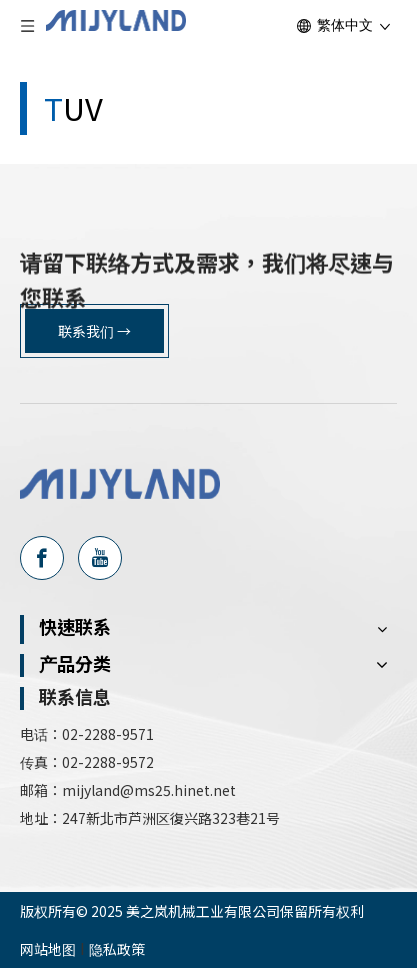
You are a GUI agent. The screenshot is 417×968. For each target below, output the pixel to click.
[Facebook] (42, 558)
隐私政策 (117, 949)
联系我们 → (94, 331)
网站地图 (48, 949)
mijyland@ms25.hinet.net (150, 790)
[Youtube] (100, 558)
